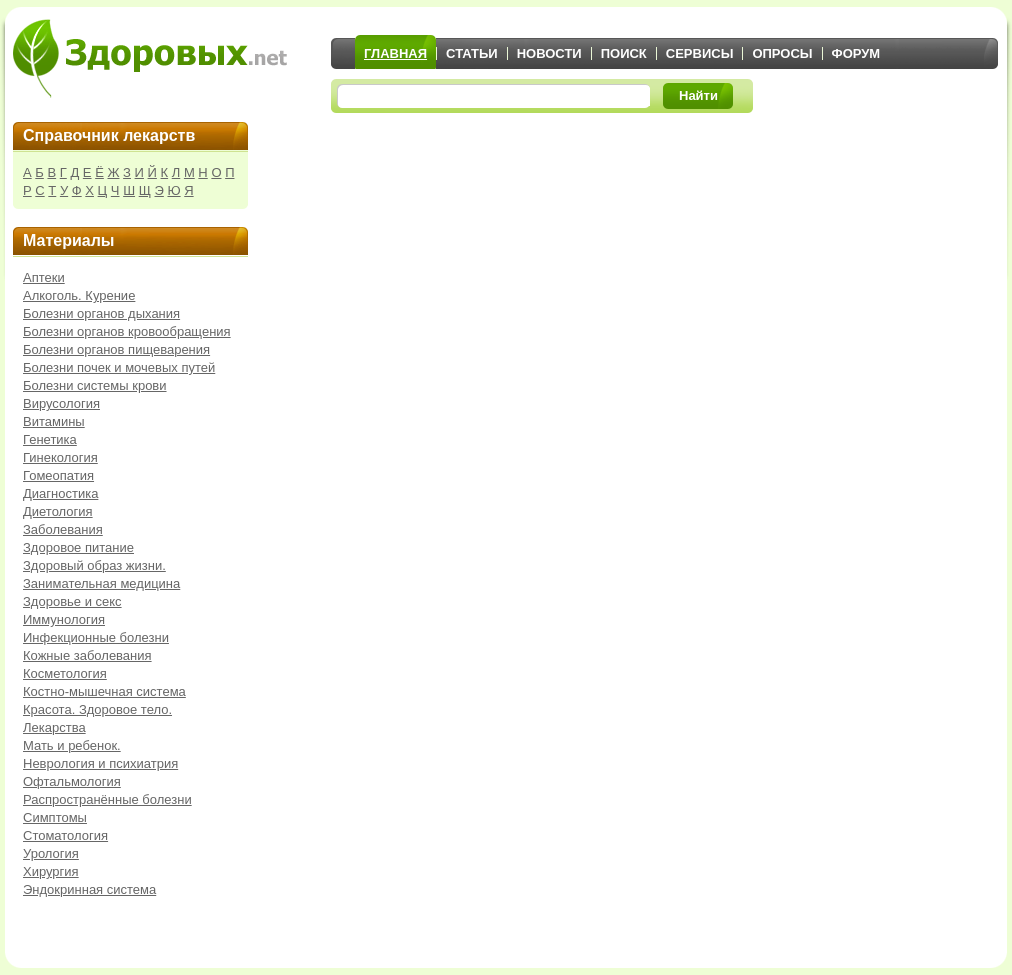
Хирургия (51, 871)
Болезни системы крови (95, 385)
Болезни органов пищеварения (116, 349)
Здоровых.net (150, 58)
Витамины (54, 421)
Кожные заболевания (87, 655)
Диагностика (60, 493)
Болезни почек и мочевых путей (119, 367)
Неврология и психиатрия (100, 763)
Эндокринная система (89, 889)
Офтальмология (72, 781)
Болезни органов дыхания (101, 313)
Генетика (50, 439)
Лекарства (54, 727)
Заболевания (63, 529)
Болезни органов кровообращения (127, 331)
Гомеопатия (58, 475)
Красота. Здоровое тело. (97, 709)
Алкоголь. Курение (79, 295)
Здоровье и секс (72, 601)
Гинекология (60, 457)
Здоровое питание (78, 547)
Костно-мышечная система (104, 691)
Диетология (58, 511)
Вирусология (61, 403)
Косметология (65, 673)
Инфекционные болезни (96, 637)
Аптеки (44, 277)
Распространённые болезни (107, 799)
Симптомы (55, 817)
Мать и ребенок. (72, 745)
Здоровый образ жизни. (94, 565)
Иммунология (64, 619)
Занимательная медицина (101, 583)
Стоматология (65, 835)
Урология (51, 853)
